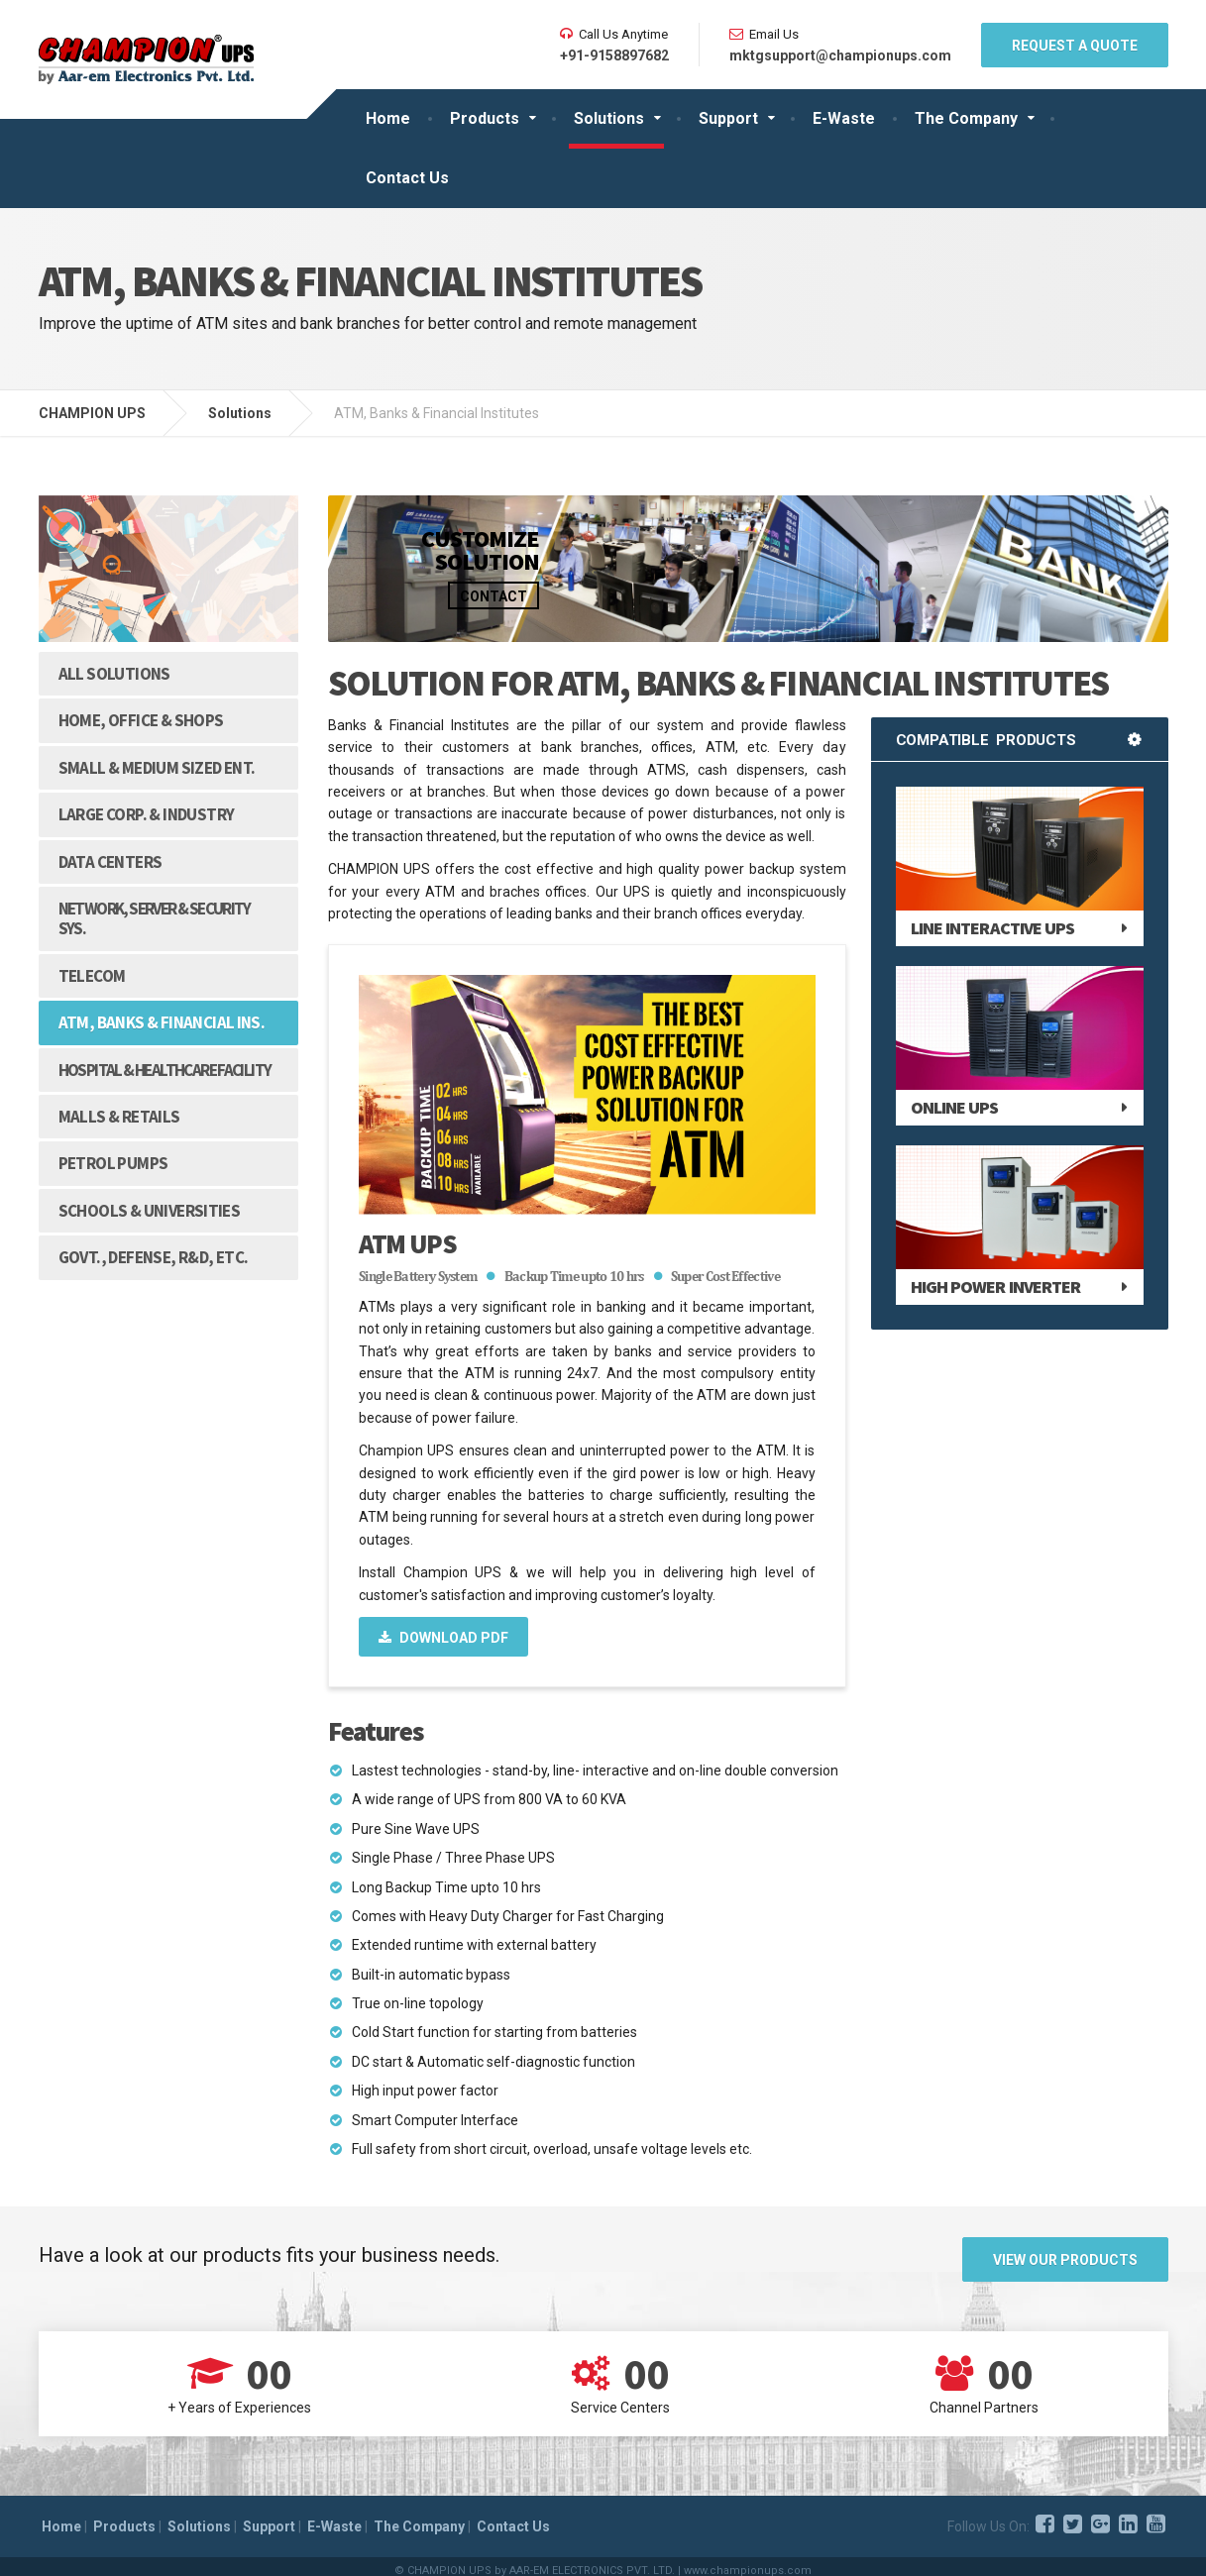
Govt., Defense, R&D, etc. (153, 1257)
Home (388, 118)
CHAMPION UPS (92, 413)
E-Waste (844, 118)
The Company (966, 118)
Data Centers (110, 862)
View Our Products (1065, 2255)
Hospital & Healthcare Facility (165, 1070)
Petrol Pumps (113, 1163)
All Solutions (114, 674)
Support (728, 118)
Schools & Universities (149, 1211)
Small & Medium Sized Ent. (157, 768)
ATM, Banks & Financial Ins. (162, 1022)
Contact (493, 596)
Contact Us (407, 177)
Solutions (609, 118)
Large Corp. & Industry (146, 814)
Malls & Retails (119, 1116)
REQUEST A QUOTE (1075, 46)
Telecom (92, 976)
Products (484, 118)
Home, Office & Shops (141, 720)
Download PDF (443, 1638)
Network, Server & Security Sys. (154, 918)
